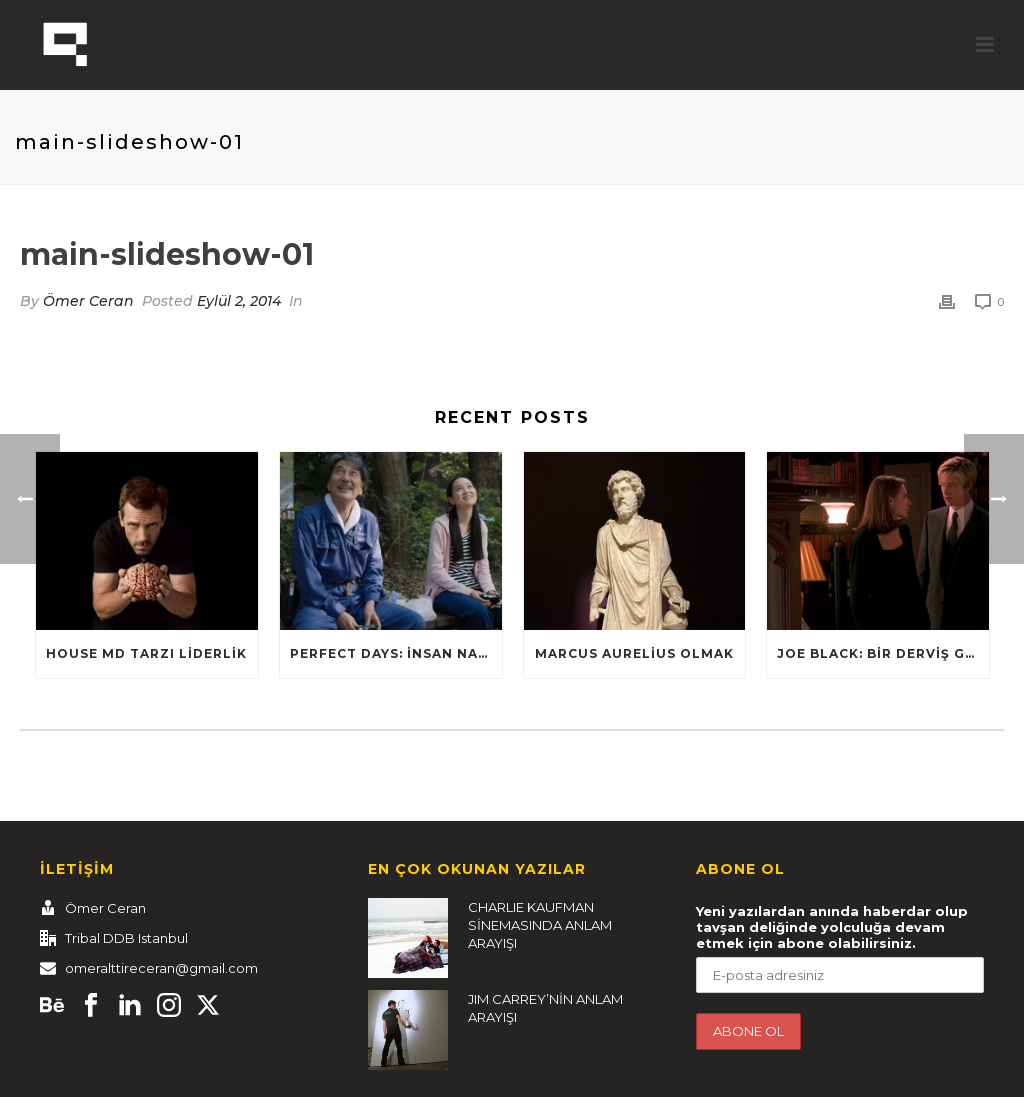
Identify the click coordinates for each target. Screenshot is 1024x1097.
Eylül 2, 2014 (239, 301)
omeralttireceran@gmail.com (161, 968)
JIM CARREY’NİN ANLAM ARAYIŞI (545, 1008)
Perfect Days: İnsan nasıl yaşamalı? (396, 653)
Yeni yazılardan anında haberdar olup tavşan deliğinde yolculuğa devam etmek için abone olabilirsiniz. (832, 927)
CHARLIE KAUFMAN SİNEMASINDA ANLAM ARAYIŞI (540, 925)
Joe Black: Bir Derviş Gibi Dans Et (883, 653)
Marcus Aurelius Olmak (634, 653)
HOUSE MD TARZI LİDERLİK (146, 653)
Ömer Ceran (88, 301)
